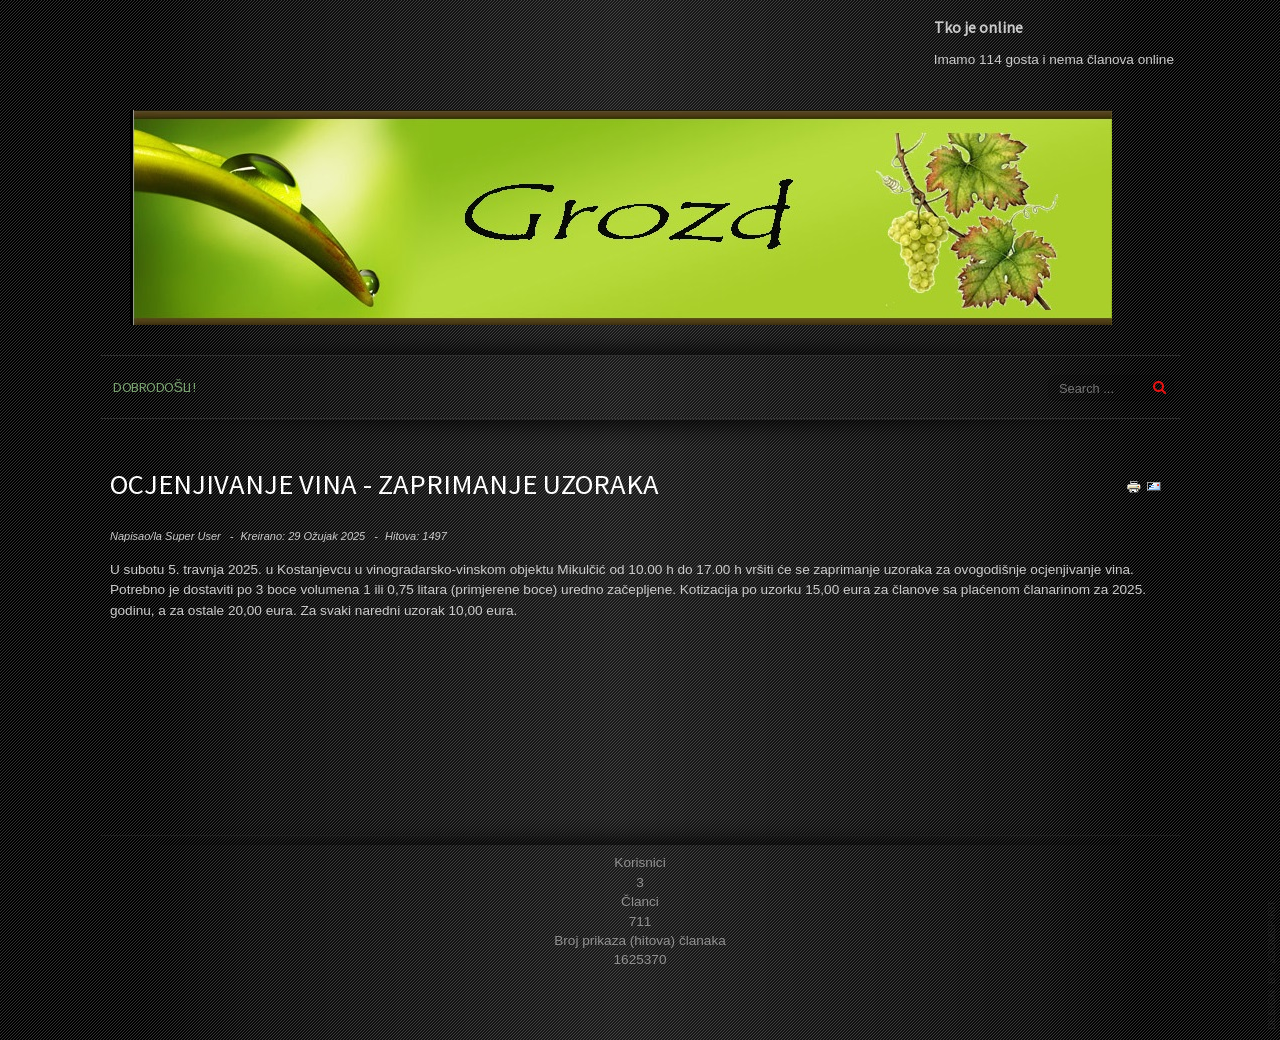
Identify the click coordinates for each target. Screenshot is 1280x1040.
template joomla (1272, 965)
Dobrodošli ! (154, 387)
